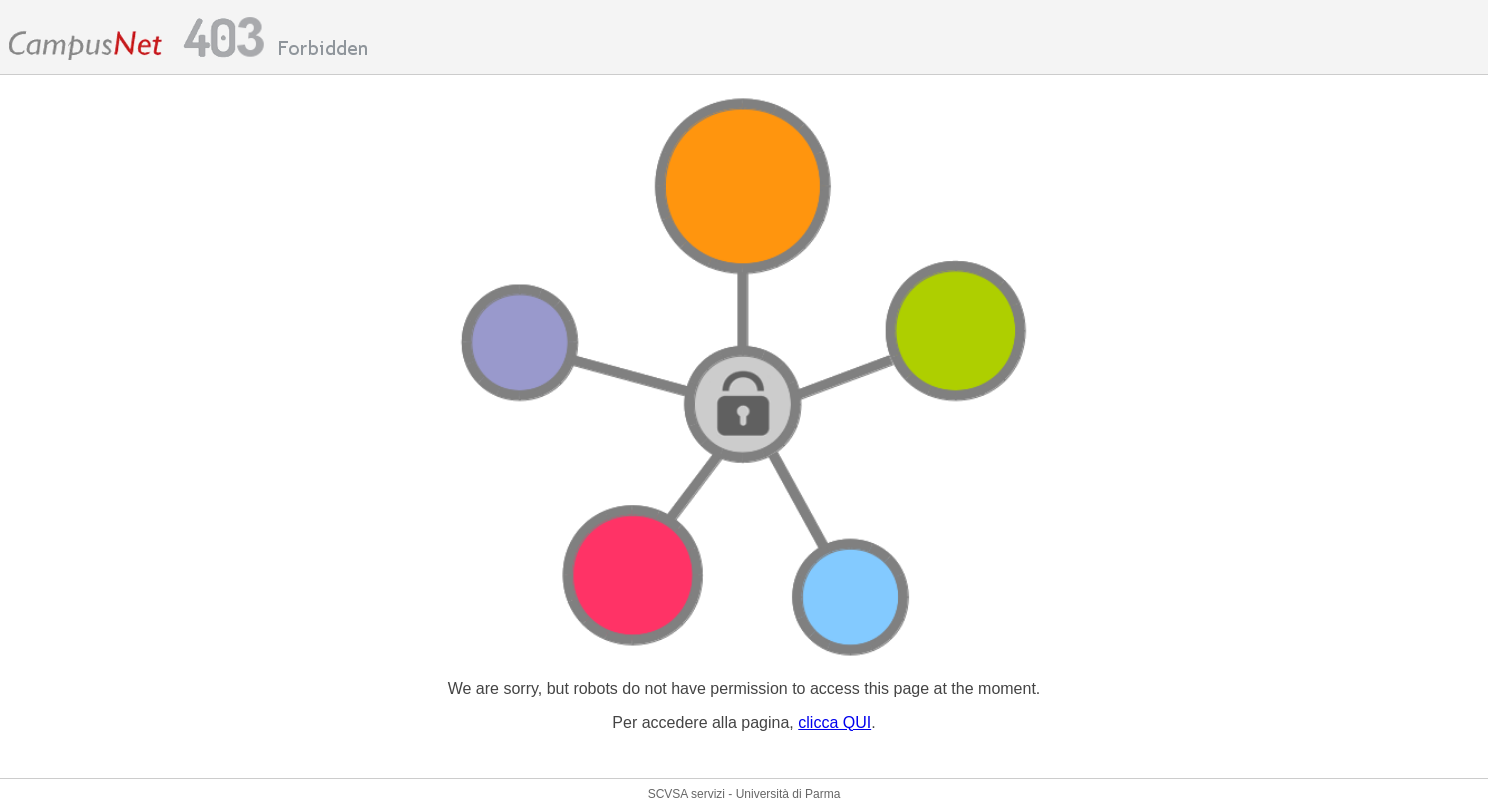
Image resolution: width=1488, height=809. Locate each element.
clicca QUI (834, 722)
